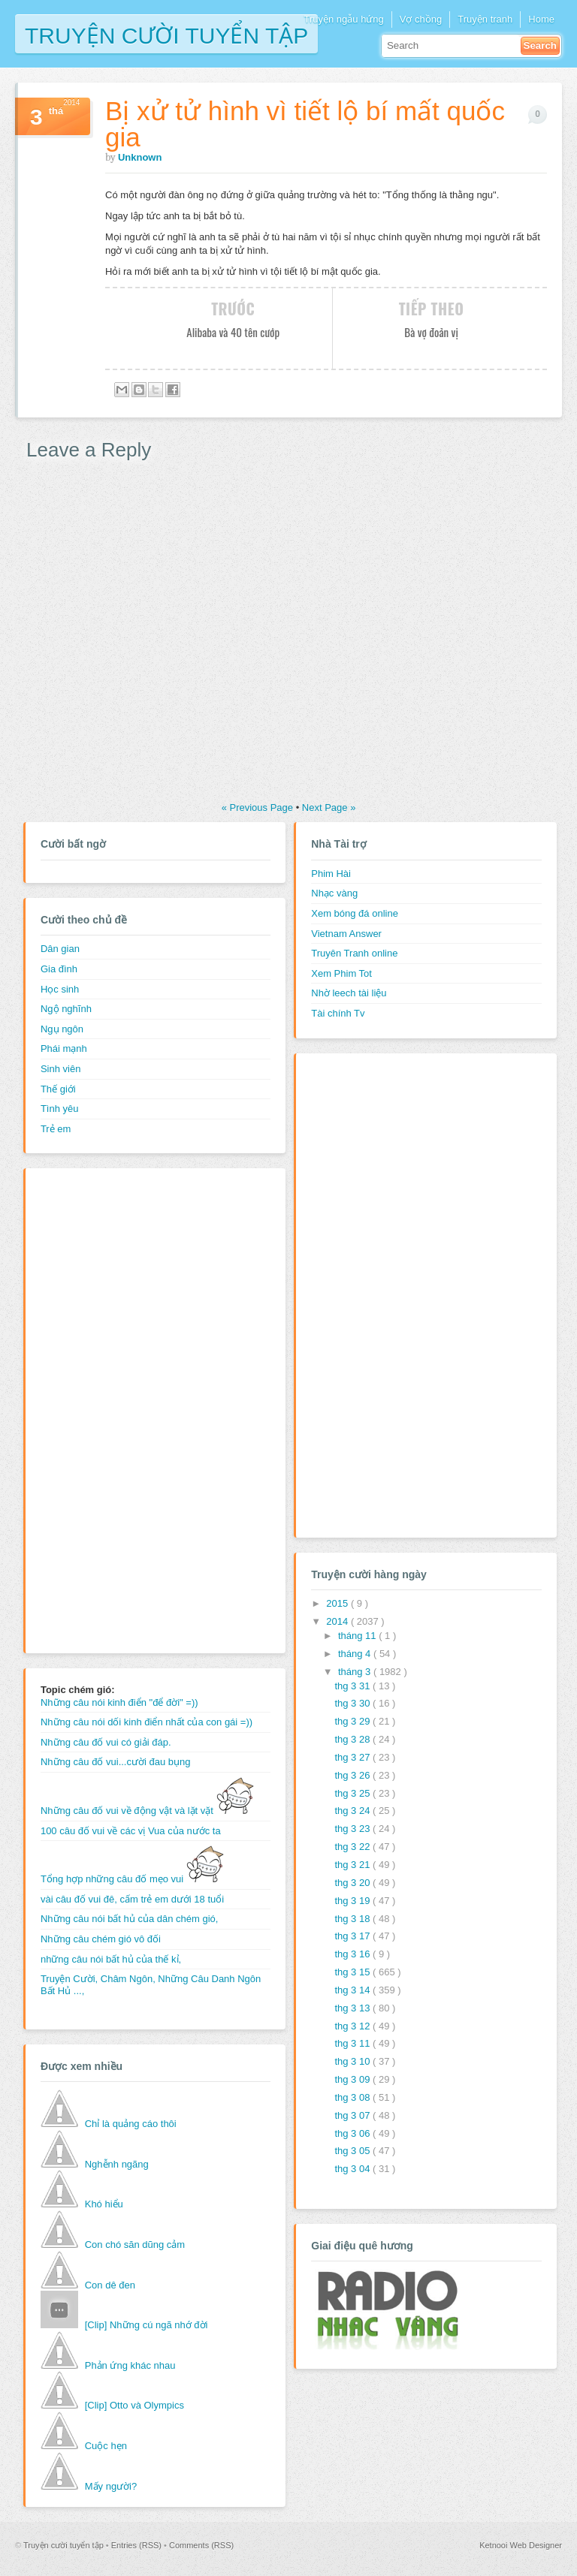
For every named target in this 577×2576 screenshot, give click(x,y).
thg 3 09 (353, 2079)
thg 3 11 (353, 2043)
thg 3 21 (353, 1864)
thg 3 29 (353, 1721)
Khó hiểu (104, 2204)
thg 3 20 (353, 1882)
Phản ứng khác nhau (130, 2365)
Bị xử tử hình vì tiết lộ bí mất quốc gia (305, 124)
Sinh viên (60, 1068)
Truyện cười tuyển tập (166, 34)
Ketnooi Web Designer (520, 2545)
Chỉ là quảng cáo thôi (131, 2123)
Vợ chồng (421, 19)
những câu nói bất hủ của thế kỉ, (111, 1959)
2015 (338, 1603)
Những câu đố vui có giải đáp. (106, 1742)
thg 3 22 (353, 1846)
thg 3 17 (353, 1936)
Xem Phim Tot (341, 973)
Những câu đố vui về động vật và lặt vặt (147, 1810)
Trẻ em (56, 1128)
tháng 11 (358, 1635)
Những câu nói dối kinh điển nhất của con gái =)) (146, 1722)
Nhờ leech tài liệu (348, 993)
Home (541, 19)
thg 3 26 (353, 1775)
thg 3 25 (353, 1793)
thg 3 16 (353, 1954)
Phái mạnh (64, 1048)
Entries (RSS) (137, 2545)
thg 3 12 (353, 2026)
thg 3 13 (353, 2008)
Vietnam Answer (346, 933)
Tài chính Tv (337, 1013)
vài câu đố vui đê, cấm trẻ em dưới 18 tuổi (132, 1899)
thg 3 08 (353, 2097)
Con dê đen (110, 2285)
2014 (338, 1621)
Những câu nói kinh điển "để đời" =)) (119, 1702)
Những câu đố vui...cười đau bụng (116, 1761)
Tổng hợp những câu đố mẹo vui (132, 1879)
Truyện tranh (485, 19)
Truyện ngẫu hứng (343, 19)
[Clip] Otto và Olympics (134, 2405)
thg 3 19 (353, 1900)
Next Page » (329, 807)
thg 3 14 (353, 1990)
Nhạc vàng (334, 893)
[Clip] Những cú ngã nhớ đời (146, 2324)
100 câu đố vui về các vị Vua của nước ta (131, 1830)
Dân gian (60, 948)
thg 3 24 (353, 1810)
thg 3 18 (353, 1918)
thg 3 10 (353, 2061)
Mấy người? (111, 2486)
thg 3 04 (353, 2168)
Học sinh (60, 989)
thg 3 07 (353, 2115)
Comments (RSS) (201, 2545)
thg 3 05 (353, 2150)
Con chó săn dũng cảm (135, 2244)
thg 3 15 (353, 1972)
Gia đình (59, 969)
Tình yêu (60, 1108)
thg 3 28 (353, 1739)
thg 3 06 (353, 2133)
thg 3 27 (353, 1757)
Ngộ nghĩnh (66, 1008)
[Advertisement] (101, 1408)
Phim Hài (331, 873)
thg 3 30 (353, 1703)
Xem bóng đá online (354, 913)
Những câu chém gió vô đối (101, 1939)
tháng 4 (355, 1653)
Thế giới (58, 1089)
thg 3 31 (353, 1686)
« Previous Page (259, 807)
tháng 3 (355, 1671)
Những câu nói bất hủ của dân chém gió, (130, 1918)
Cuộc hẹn (106, 2445)
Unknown (140, 157)
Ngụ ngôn (62, 1029)
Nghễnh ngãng (117, 2164)
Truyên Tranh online (354, 953)
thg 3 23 (353, 1828)
